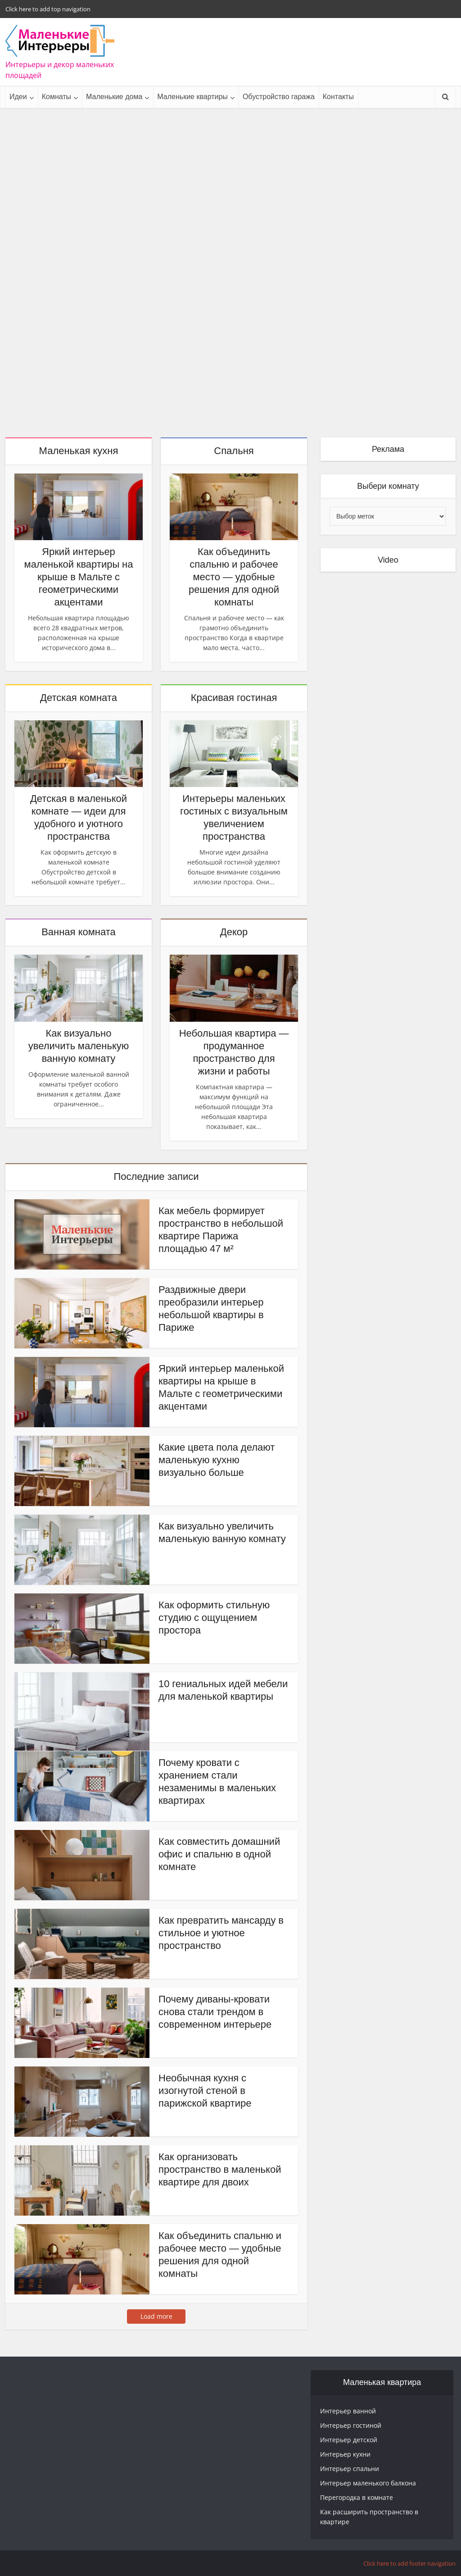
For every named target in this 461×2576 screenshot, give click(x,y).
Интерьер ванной (348, 2411)
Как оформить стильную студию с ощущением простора (214, 1617)
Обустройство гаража (279, 96)
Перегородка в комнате (356, 2497)
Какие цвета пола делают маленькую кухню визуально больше (216, 1460)
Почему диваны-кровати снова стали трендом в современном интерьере (215, 2011)
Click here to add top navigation (47, 9)
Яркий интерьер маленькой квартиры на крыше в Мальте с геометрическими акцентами (78, 577)
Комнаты (56, 96)
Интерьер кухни (345, 2454)
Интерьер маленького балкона (368, 2483)
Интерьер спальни (349, 2468)
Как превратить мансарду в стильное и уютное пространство (221, 1933)
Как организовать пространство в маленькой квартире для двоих (219, 2169)
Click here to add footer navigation (409, 2563)
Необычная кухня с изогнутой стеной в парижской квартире (205, 2090)
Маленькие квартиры (192, 96)
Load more (156, 2316)
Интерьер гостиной (350, 2425)
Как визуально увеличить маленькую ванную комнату (78, 1046)
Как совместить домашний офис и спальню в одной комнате (219, 1854)
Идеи (18, 96)
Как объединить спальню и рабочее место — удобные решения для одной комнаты (234, 577)
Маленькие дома (114, 96)
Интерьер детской (348, 2439)
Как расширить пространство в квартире (369, 2517)
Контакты (338, 96)
